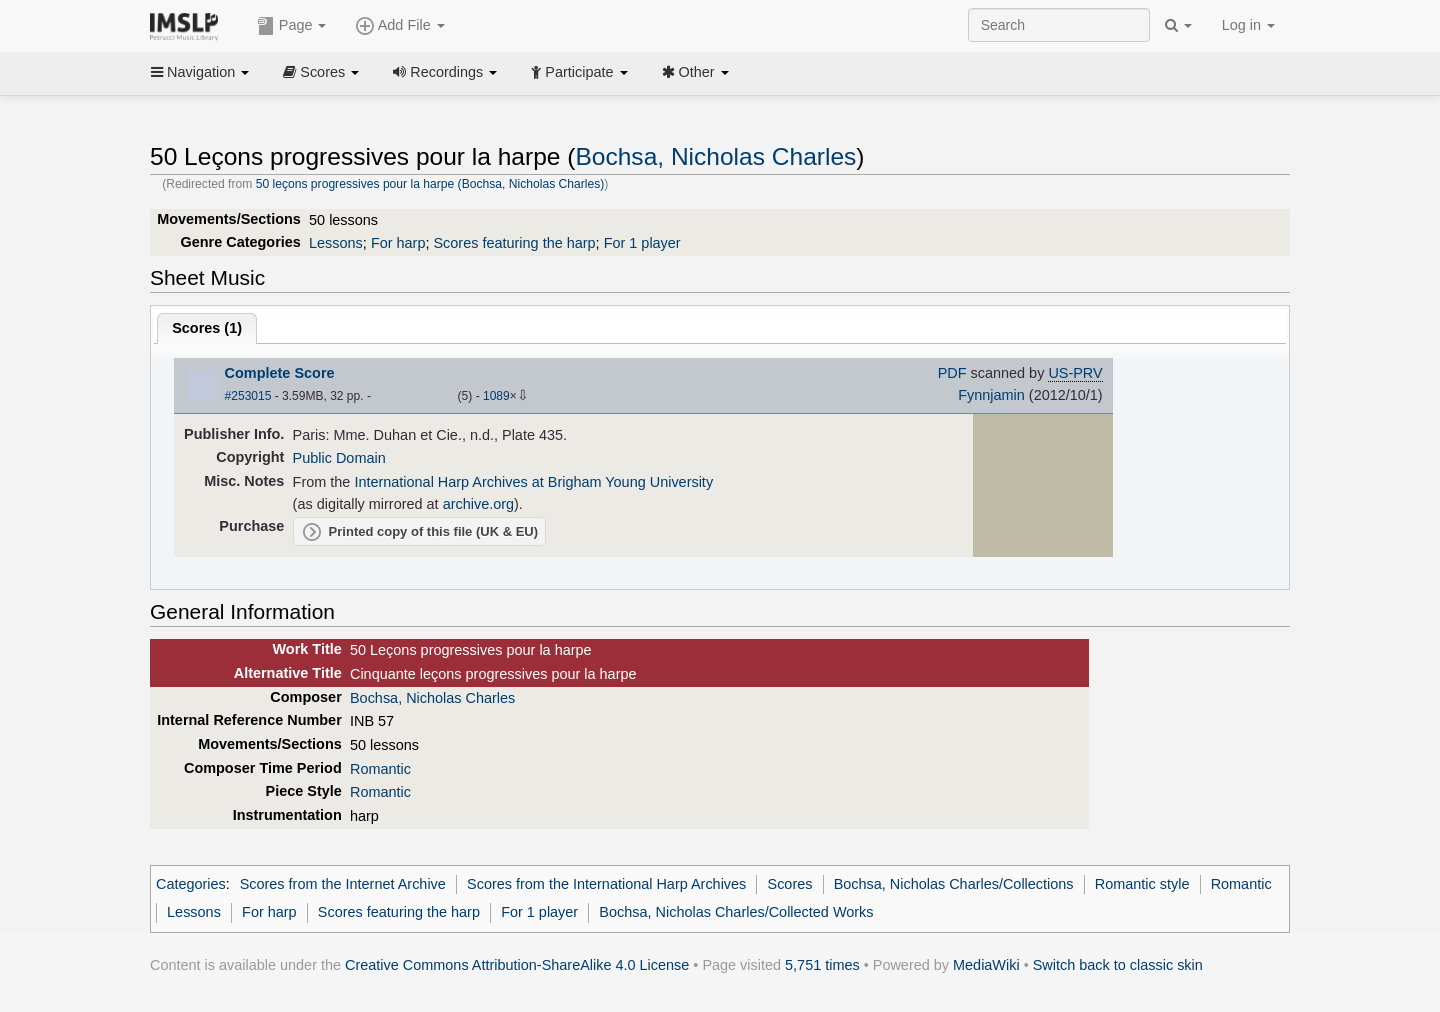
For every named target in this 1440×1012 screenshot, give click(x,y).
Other (695, 72)
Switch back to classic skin (1118, 965)
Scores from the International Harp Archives (606, 884)
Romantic (380, 769)
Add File (400, 26)
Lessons (336, 243)
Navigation (200, 72)
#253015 (248, 396)
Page (292, 26)
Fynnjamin (991, 395)
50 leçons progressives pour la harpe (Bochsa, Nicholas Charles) (430, 184)
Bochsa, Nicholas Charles (715, 156)
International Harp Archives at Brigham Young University (533, 482)
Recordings (445, 72)
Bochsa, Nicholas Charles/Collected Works (736, 912)
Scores (321, 72)
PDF (952, 373)
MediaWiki (986, 965)
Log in (1248, 25)
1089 (496, 396)
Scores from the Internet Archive (343, 884)
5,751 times (822, 965)
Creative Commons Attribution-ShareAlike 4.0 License (517, 965)
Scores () (207, 328)
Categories (191, 884)
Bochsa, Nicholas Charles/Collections (954, 884)
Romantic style (1142, 884)
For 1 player (642, 243)
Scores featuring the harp (514, 243)
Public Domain (339, 458)
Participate (579, 72)
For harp (398, 243)
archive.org (478, 504)
